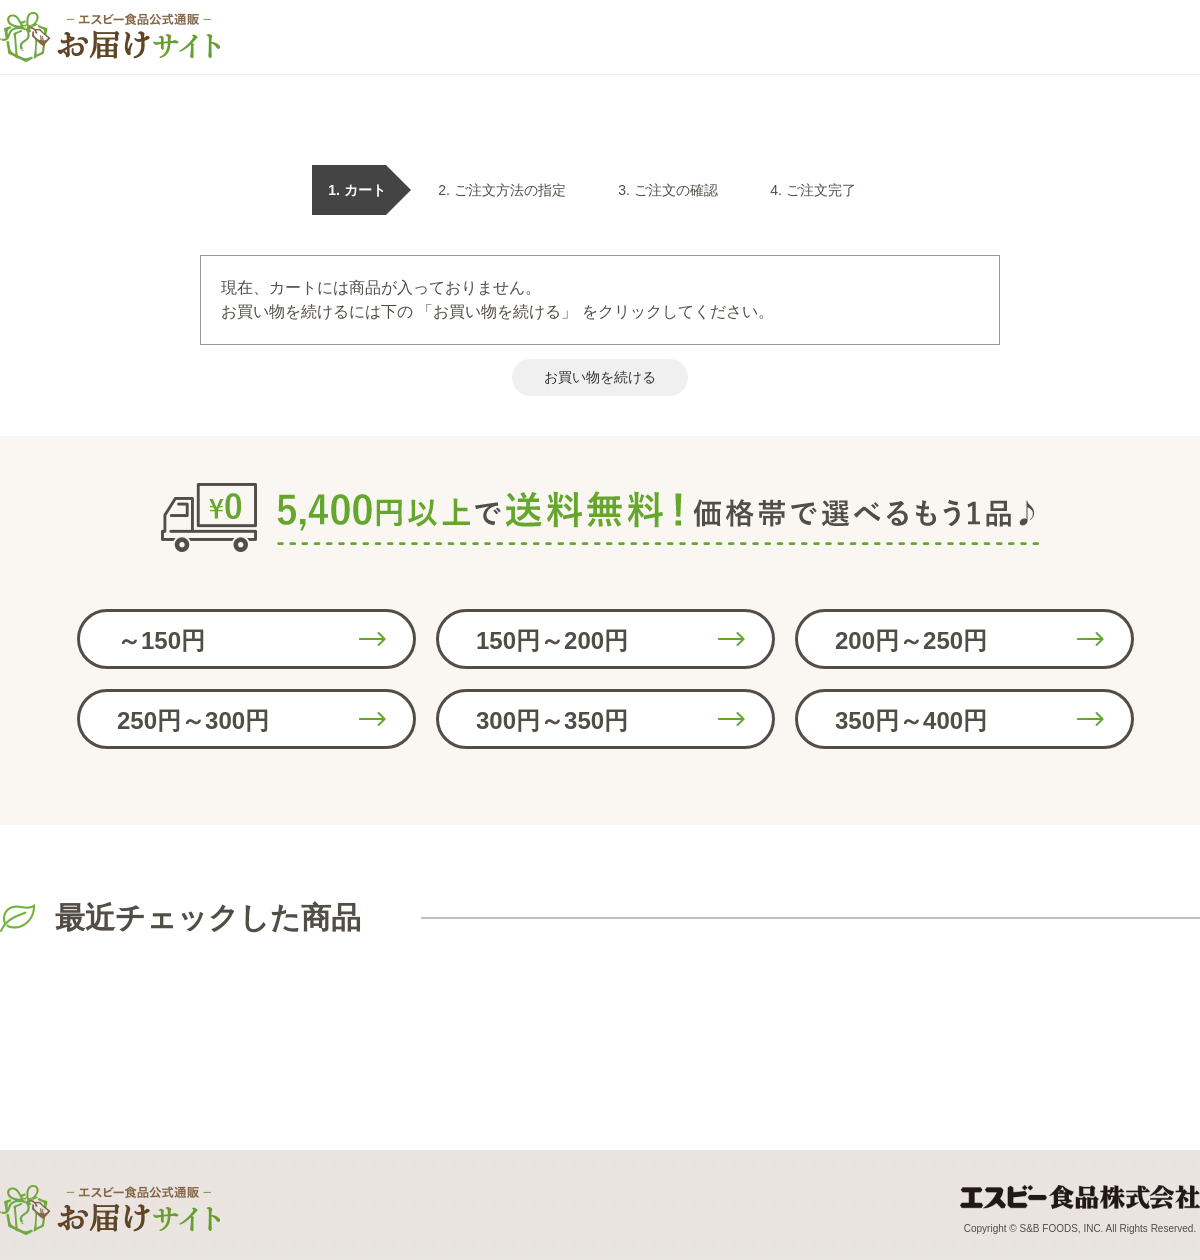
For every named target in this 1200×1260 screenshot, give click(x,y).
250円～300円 (193, 720)
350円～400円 (911, 720)
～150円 (161, 640)
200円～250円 (911, 640)
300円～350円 (552, 720)
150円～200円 (552, 640)
